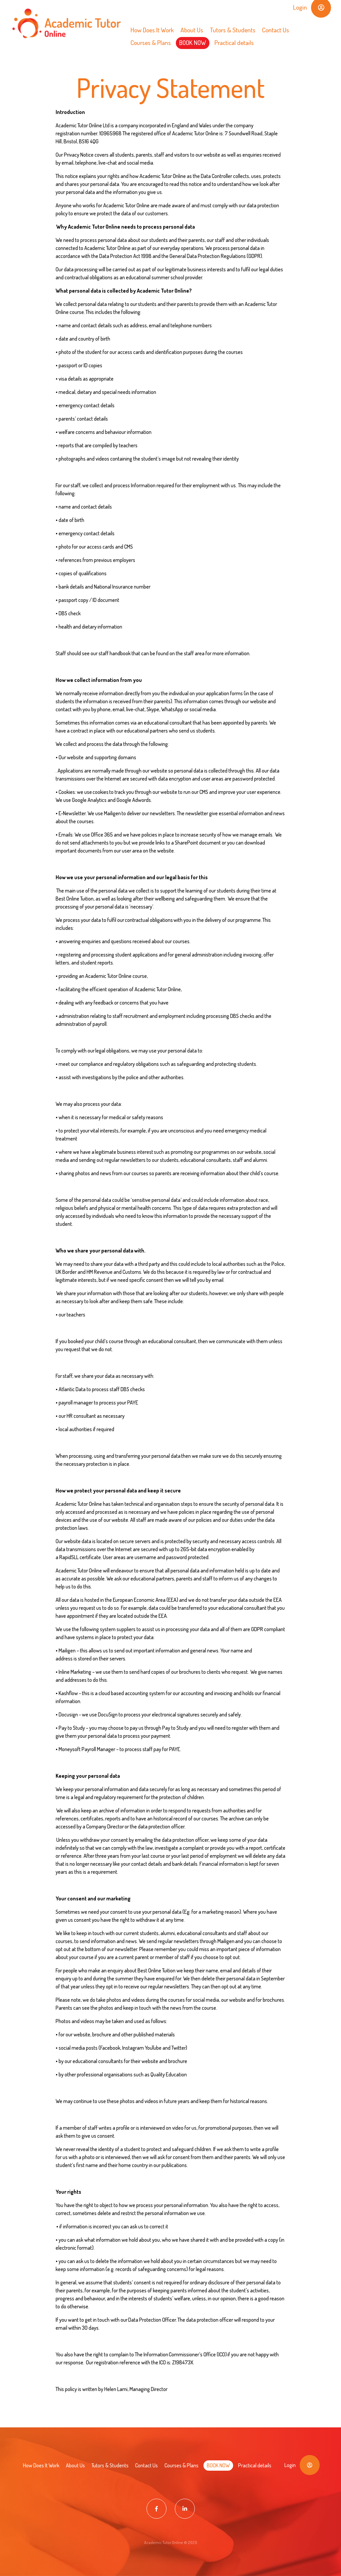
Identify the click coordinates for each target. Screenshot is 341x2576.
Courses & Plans (151, 42)
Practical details (234, 42)
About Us (191, 30)
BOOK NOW (192, 42)
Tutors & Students (232, 30)
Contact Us (275, 30)
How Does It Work (152, 30)
